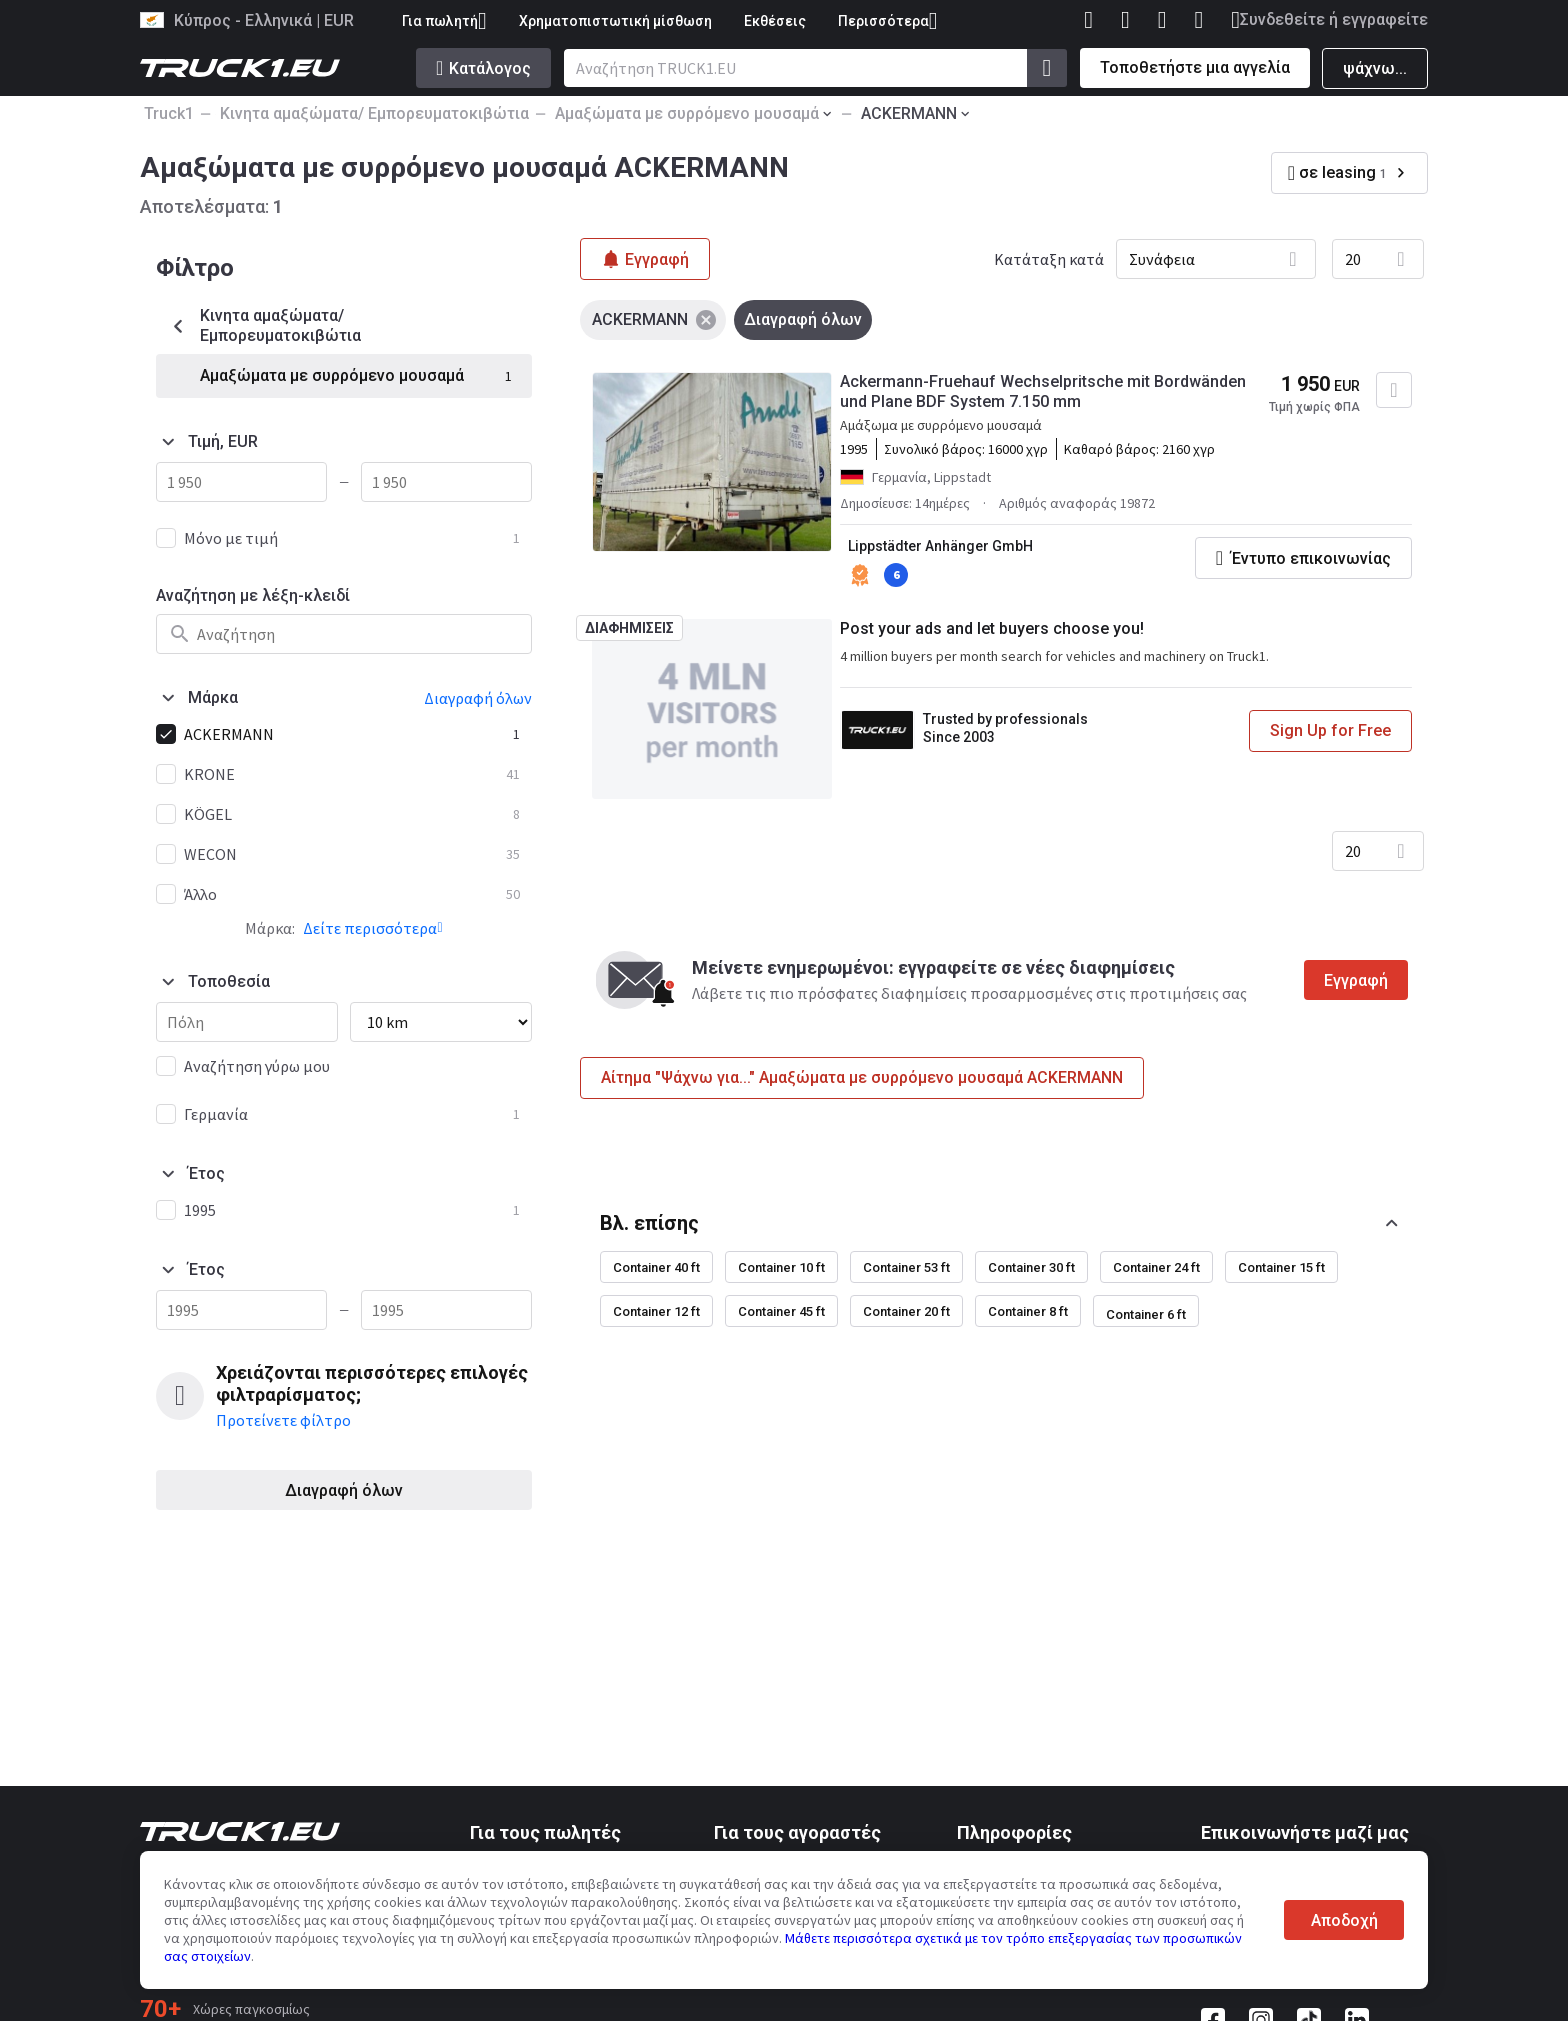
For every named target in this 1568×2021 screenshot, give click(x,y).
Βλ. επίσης (649, 1223)
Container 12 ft (656, 1311)
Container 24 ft (1156, 1267)
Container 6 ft (1146, 1314)
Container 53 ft (906, 1267)
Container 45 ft (781, 1311)
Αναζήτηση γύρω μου (257, 1066)
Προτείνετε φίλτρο (283, 1420)
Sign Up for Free (1330, 730)
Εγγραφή (1356, 980)
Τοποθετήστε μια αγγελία (1195, 67)
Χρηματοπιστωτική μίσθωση (615, 21)
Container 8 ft (1028, 1311)
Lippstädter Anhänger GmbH (940, 546)
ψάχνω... (1375, 68)
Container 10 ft (781, 1267)
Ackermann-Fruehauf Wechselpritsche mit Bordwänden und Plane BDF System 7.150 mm (1043, 391)
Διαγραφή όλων (344, 1490)
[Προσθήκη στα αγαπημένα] (1394, 390)
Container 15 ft (1281, 1267)
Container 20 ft (906, 1311)
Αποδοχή (1344, 1920)
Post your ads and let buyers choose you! (992, 628)
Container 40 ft (656, 1267)
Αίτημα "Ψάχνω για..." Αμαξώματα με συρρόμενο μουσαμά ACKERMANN (862, 1077)
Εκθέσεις (775, 21)
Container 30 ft (1031, 1267)
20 (1353, 259)
